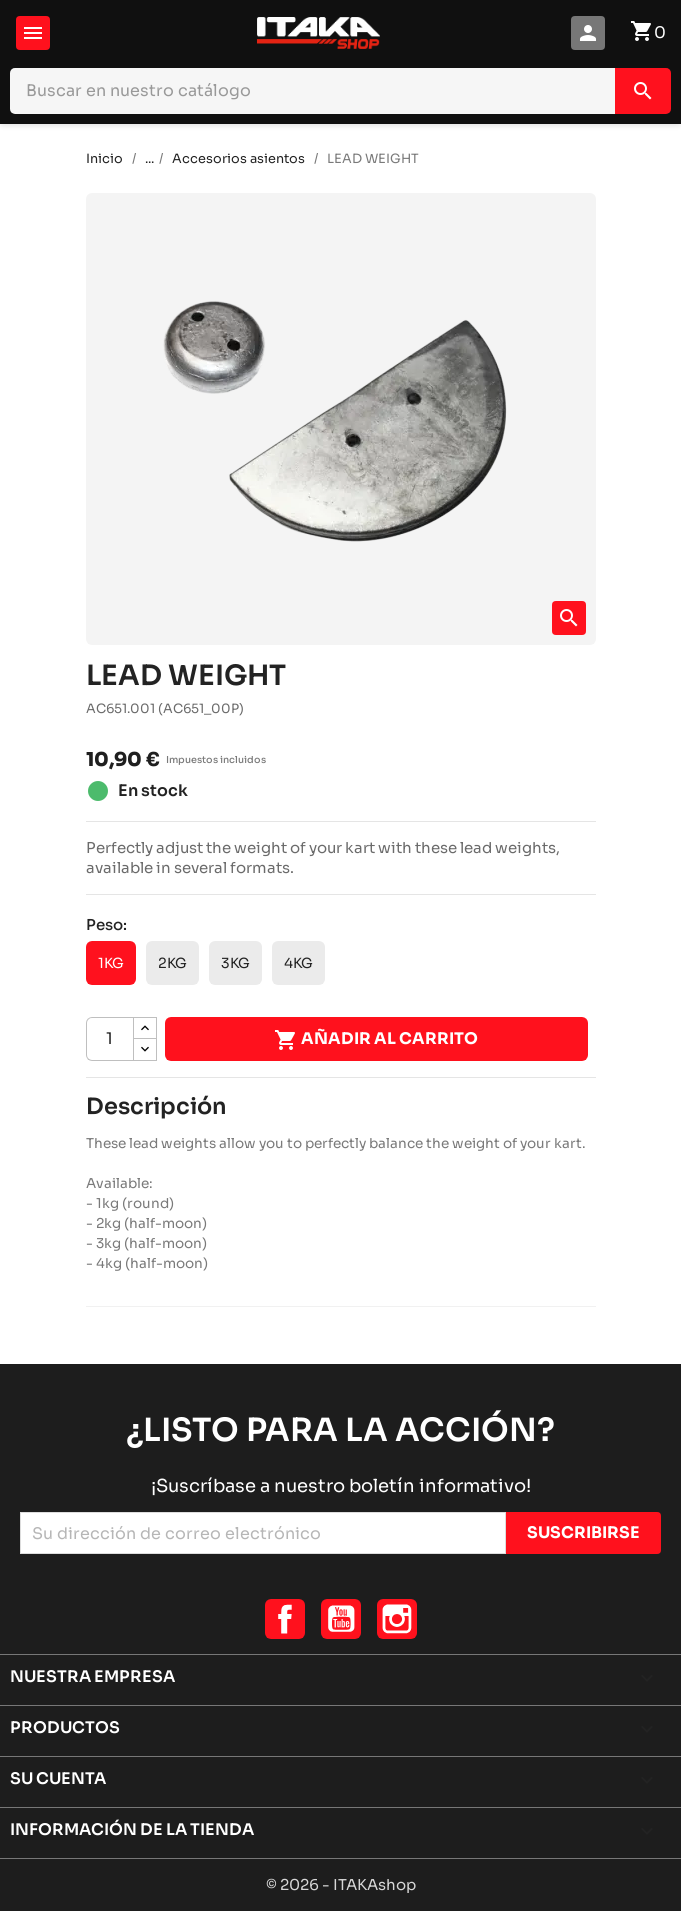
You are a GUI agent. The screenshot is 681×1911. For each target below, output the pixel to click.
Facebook (285, 1619)
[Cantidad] (110, 1039)
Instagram (397, 1619)
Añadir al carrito (376, 1040)
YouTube (341, 1619)
